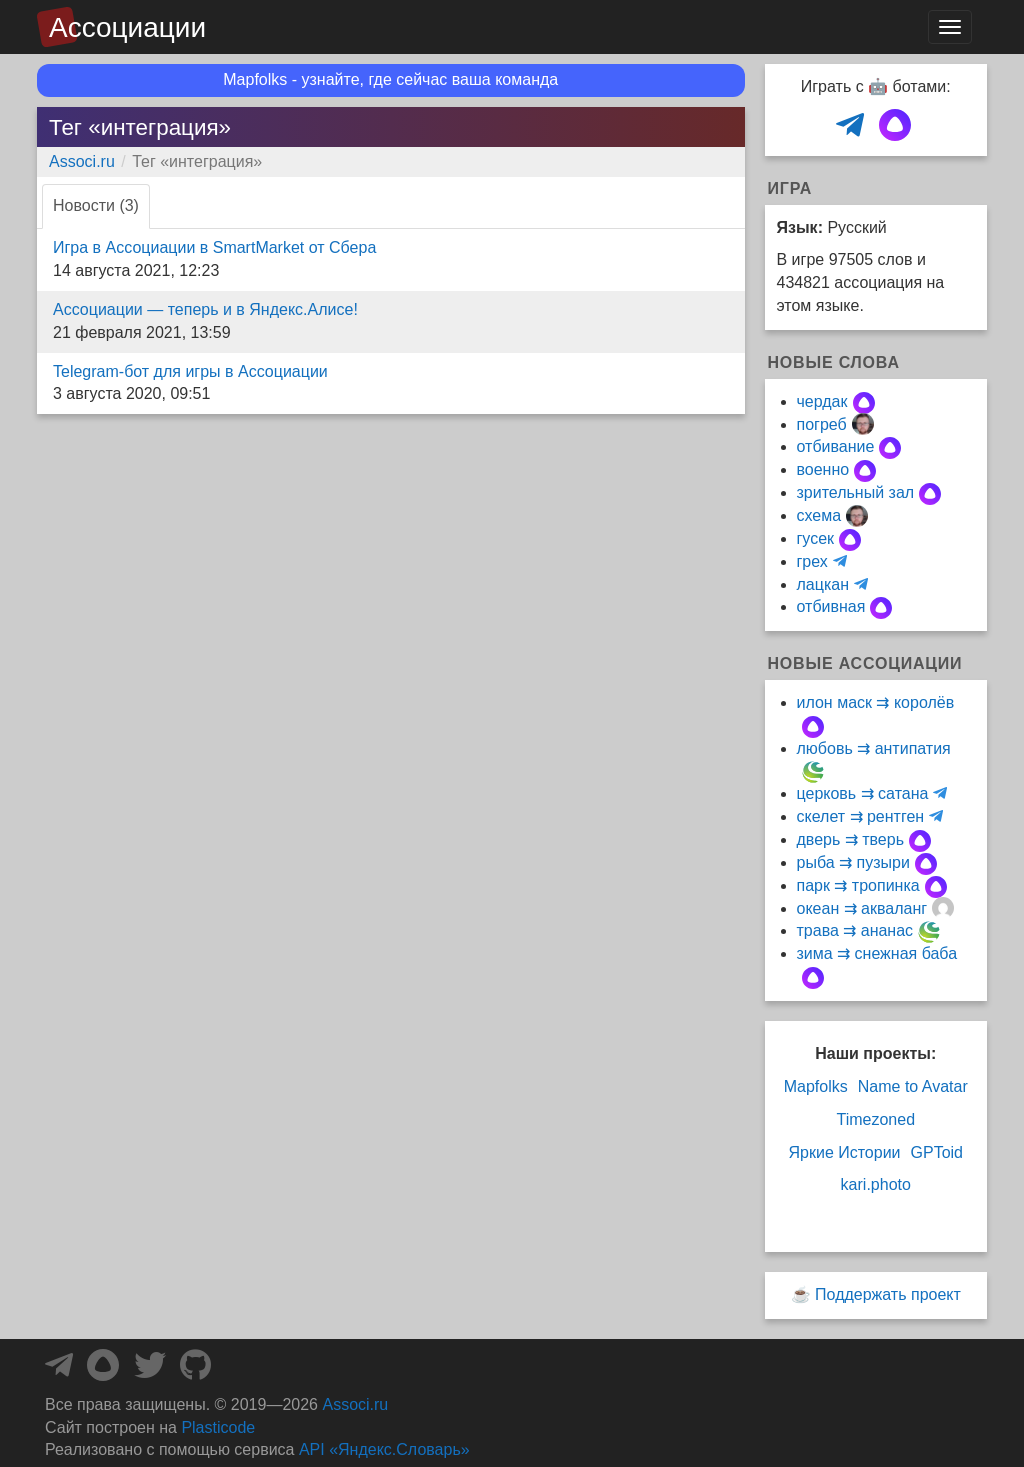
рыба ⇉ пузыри (853, 862)
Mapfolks (816, 1086)
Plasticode (218, 1427)
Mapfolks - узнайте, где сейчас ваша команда (390, 79)
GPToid (937, 1152)
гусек (816, 538)
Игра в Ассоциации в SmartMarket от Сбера (214, 247)
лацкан (823, 584)
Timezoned (875, 1119)
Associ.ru (82, 161)
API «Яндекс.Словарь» (384, 1449)
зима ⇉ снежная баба (877, 953)
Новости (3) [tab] (96, 205)
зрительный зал (856, 492)
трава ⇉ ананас (855, 930)
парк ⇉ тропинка (858, 885)
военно (823, 469)
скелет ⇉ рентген (861, 816)
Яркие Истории (844, 1152)
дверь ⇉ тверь (850, 839)
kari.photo (876, 1184)
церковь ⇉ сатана (863, 793)
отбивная (831, 606)
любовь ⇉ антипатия (874, 748)
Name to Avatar (913, 1086)
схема (819, 515)
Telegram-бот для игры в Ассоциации (190, 371)
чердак (822, 401)
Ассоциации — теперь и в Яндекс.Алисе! (205, 309)
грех (812, 561)
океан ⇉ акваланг (862, 908)
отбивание (836, 446)
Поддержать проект (888, 1294)
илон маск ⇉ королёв (876, 702)
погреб (822, 424)
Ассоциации (127, 27)
